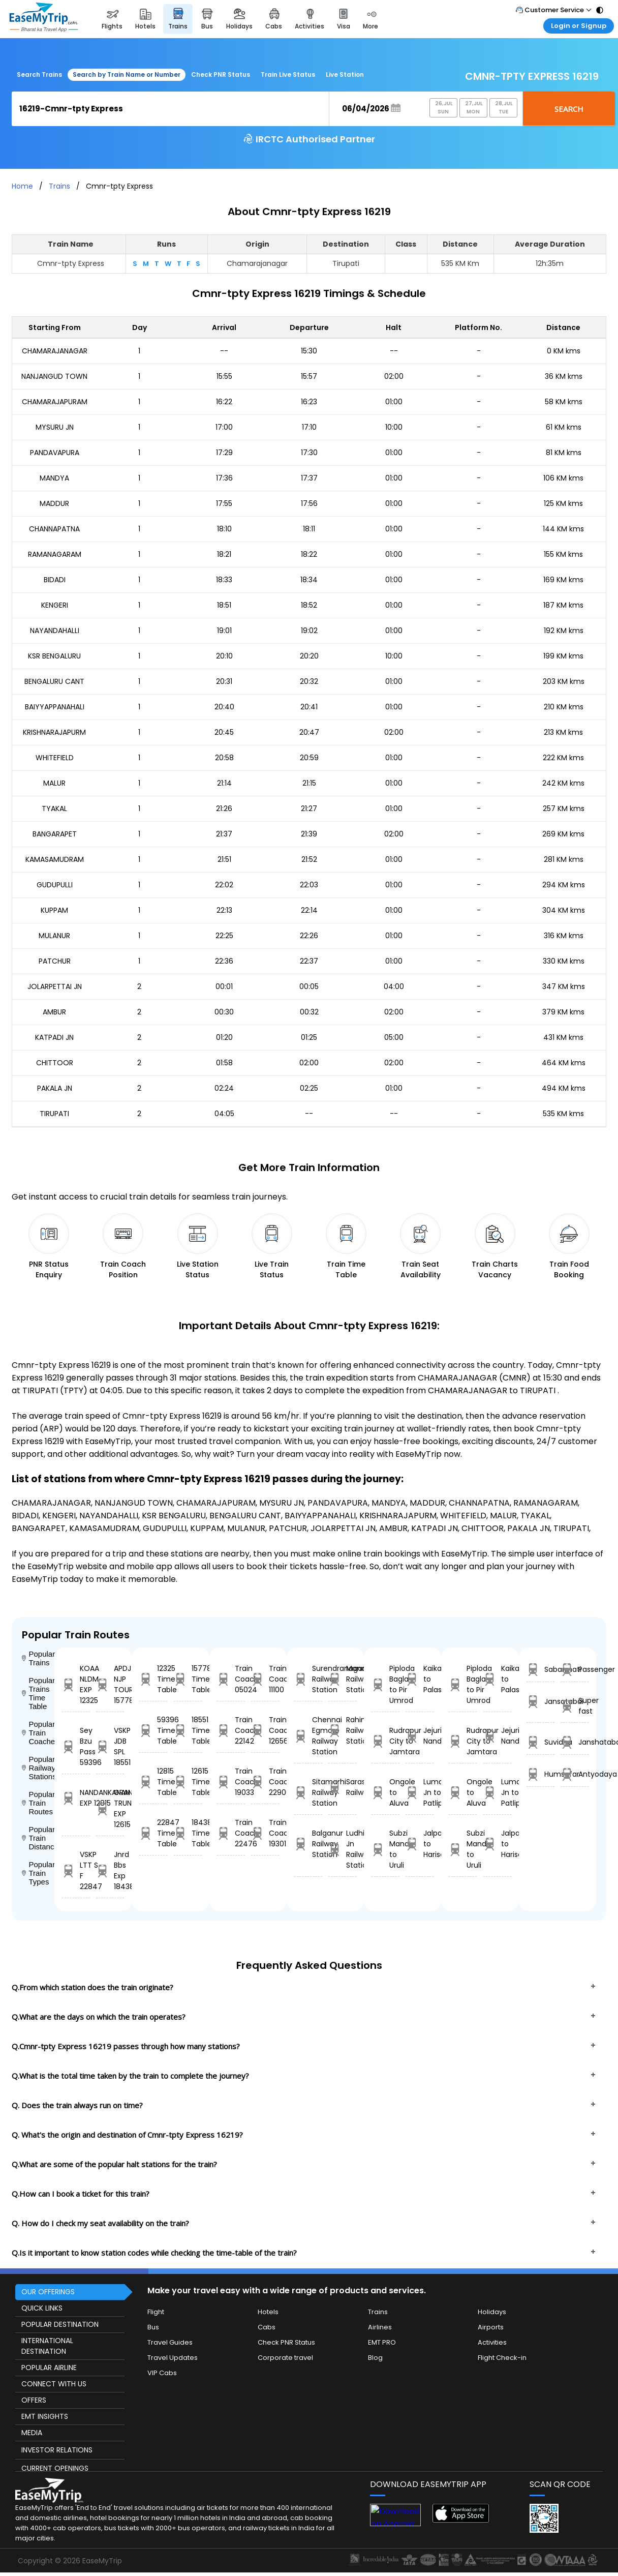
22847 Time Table (153, 1833)
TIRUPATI (54, 1114)
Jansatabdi (540, 1701)
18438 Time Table (188, 1833)
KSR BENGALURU (54, 656)
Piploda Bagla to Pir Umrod (385, 1684)
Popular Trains (38, 1658)
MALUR (54, 783)
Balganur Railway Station (308, 1844)
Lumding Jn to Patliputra (420, 1792)
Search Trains (39, 74)
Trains (59, 186)
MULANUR (54, 936)
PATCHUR (55, 961)
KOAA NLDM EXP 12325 (76, 1684)
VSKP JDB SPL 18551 (110, 1746)
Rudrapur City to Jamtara (385, 1741)
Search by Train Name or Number (126, 74)
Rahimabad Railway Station (342, 1730)
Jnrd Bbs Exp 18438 (110, 1870)
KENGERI (54, 605)
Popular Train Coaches (38, 1733)
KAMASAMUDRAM (54, 859)
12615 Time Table (188, 1782)
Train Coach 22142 (231, 1730)
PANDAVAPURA (54, 452)
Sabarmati (540, 1669)
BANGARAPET (55, 834)
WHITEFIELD (55, 758)
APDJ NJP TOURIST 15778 (110, 1684)
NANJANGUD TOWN (54, 376)
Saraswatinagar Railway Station (342, 1787)
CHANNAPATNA (54, 529)
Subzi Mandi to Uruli (385, 1849)
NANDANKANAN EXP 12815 (76, 1797)
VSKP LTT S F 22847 (76, 1870)
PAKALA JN (54, 1088)
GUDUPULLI (55, 885)
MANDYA (54, 478)
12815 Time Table (153, 1782)
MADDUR (54, 503)
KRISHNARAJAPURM (54, 732)
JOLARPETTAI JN (54, 986)
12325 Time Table (153, 1679)
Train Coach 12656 (265, 1730)
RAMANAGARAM (54, 554)
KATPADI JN (54, 1037)
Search (568, 109)
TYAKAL (54, 808)
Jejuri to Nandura (420, 1735)
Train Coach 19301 (265, 1833)
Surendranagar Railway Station (308, 1679)
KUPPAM (54, 910)
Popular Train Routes (38, 1803)
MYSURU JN (55, 427)
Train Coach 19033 (231, 1782)
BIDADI (55, 580)
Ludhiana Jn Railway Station (342, 1849)
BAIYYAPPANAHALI (54, 707)
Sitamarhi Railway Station (308, 1792)
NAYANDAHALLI (54, 630)
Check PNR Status (220, 74)
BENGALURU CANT (54, 681)
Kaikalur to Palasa (420, 1679)
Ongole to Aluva (385, 1792)
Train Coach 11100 (265, 1679)
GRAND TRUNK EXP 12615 (110, 1808)
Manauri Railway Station (342, 1679)
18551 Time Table (188, 1730)
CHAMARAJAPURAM (54, 402)
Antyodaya (575, 1774)
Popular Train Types (38, 1873)
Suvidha (540, 1742)
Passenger (575, 1669)
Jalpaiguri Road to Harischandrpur (420, 1844)
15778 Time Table (188, 1679)
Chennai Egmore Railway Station (308, 1736)
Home (22, 186)
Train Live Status (288, 74)
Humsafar (540, 1774)
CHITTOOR (54, 1063)
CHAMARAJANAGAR (54, 351)
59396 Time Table (153, 1730)
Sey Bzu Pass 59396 (76, 1746)
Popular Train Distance (38, 1838)
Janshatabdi (575, 1742)
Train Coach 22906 (265, 1782)
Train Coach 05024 (231, 1679)
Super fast (575, 1705)
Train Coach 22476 (231, 1833)
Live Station (345, 74)
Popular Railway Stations (38, 1768)
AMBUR (54, 1012)
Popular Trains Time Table (38, 1693)
